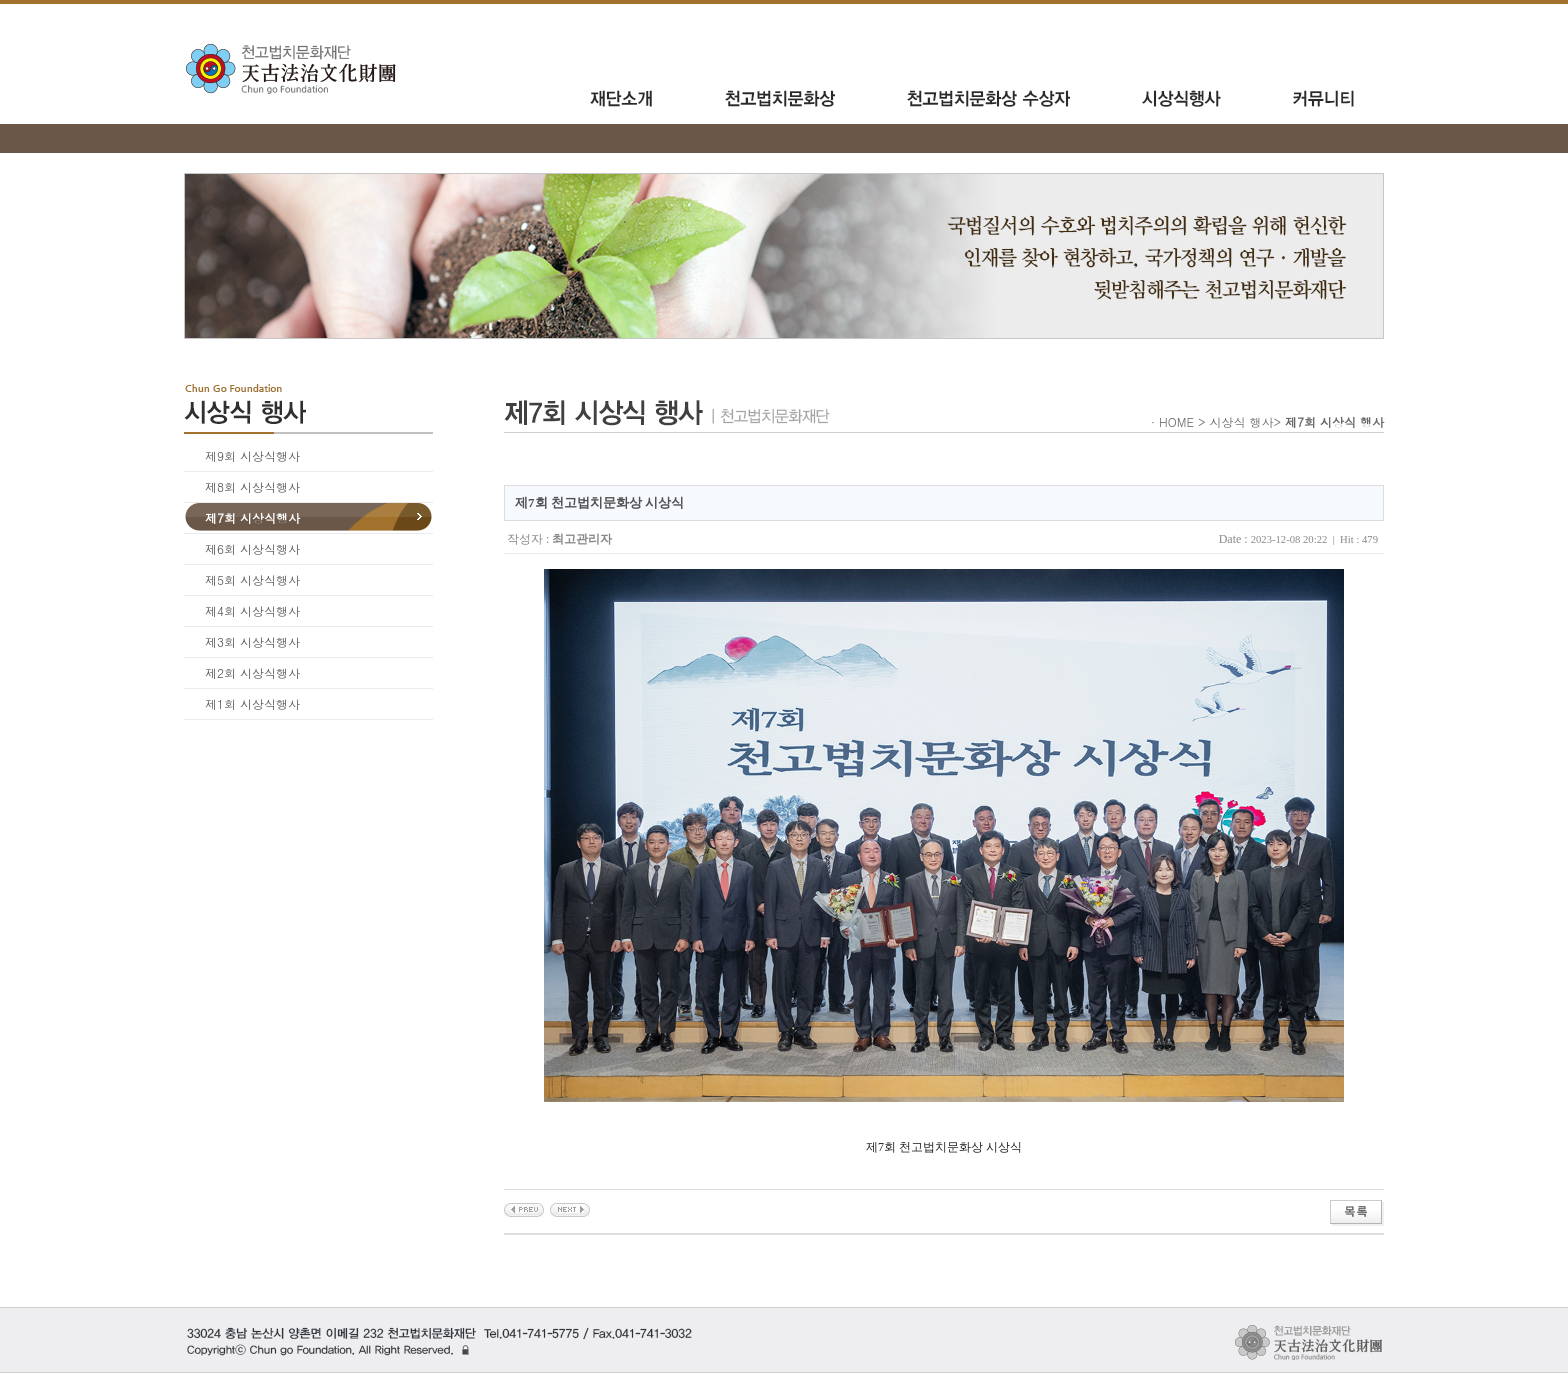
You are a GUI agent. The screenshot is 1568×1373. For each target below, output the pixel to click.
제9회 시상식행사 (252, 455)
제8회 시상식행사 (252, 486)
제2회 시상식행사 (252, 672)
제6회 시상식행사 (252, 548)
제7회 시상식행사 (252, 517)
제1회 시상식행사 (252, 703)
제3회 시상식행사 (252, 641)
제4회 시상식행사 (252, 610)
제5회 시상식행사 (252, 579)
